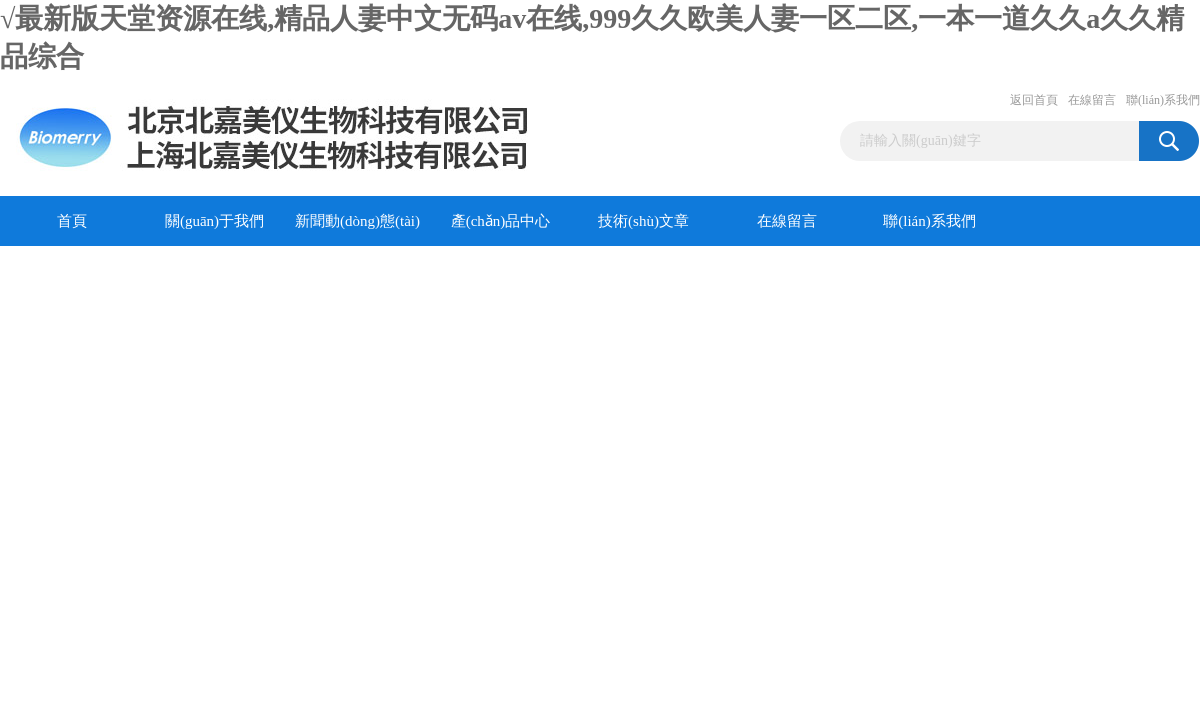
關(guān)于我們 (214, 221)
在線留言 (1092, 100)
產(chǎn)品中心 (501, 221)
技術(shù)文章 (643, 221)
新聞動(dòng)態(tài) (357, 221)
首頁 (72, 221)
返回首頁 (1034, 100)
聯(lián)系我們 (1163, 100)
